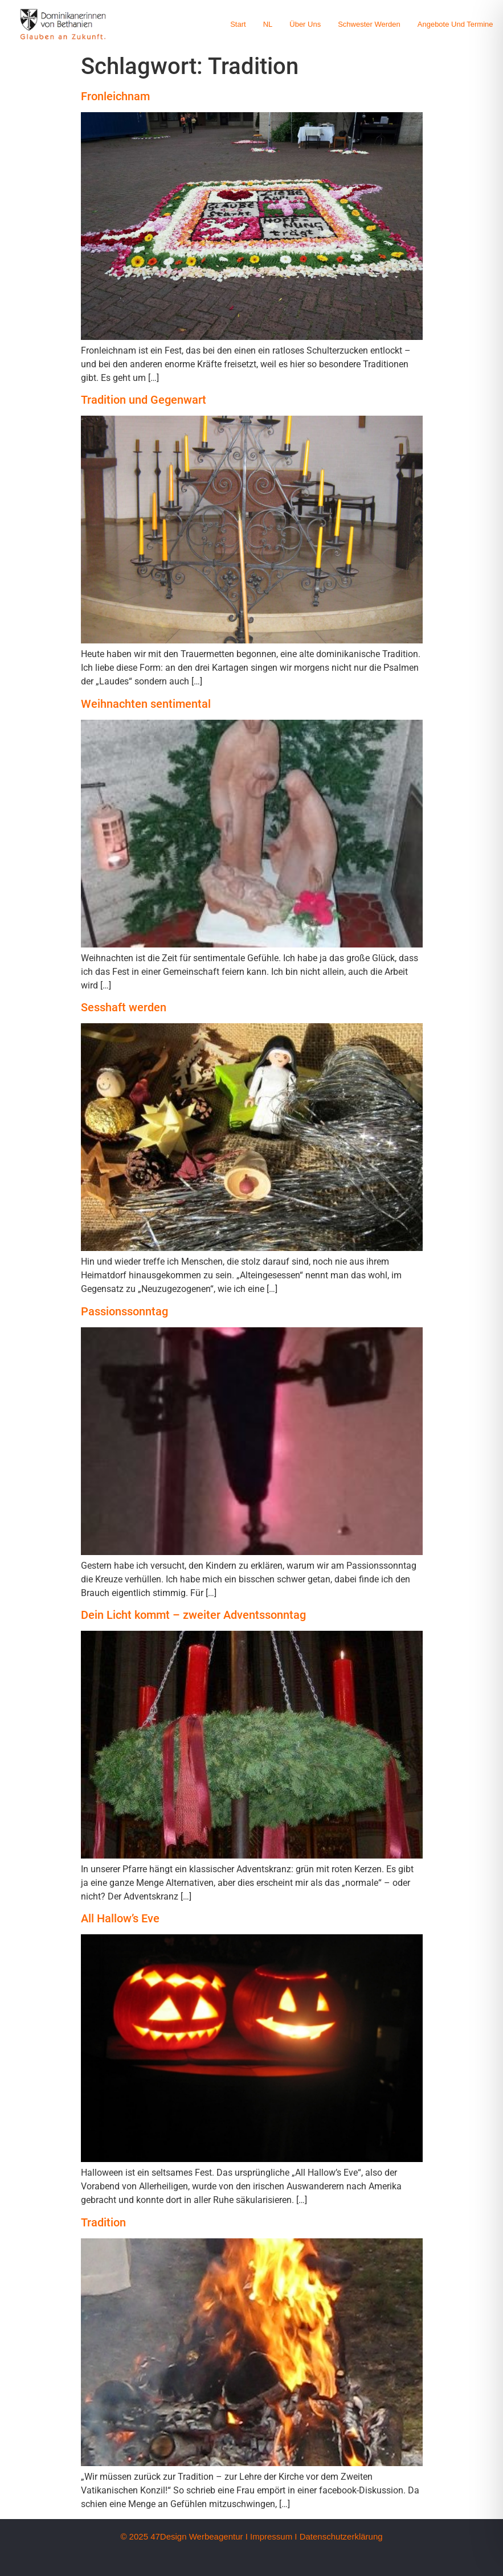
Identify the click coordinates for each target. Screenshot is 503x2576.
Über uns (305, 24)
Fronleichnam (115, 96)
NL (268, 24)
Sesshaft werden (123, 1007)
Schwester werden (369, 24)
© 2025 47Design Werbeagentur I (183, 2536)
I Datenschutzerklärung (338, 2536)
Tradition (103, 2222)
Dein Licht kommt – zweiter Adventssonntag (193, 1615)
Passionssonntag (124, 1311)
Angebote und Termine (455, 24)
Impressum (271, 2536)
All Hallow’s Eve (120, 1918)
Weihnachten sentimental (146, 704)
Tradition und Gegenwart (143, 400)
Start (238, 24)
